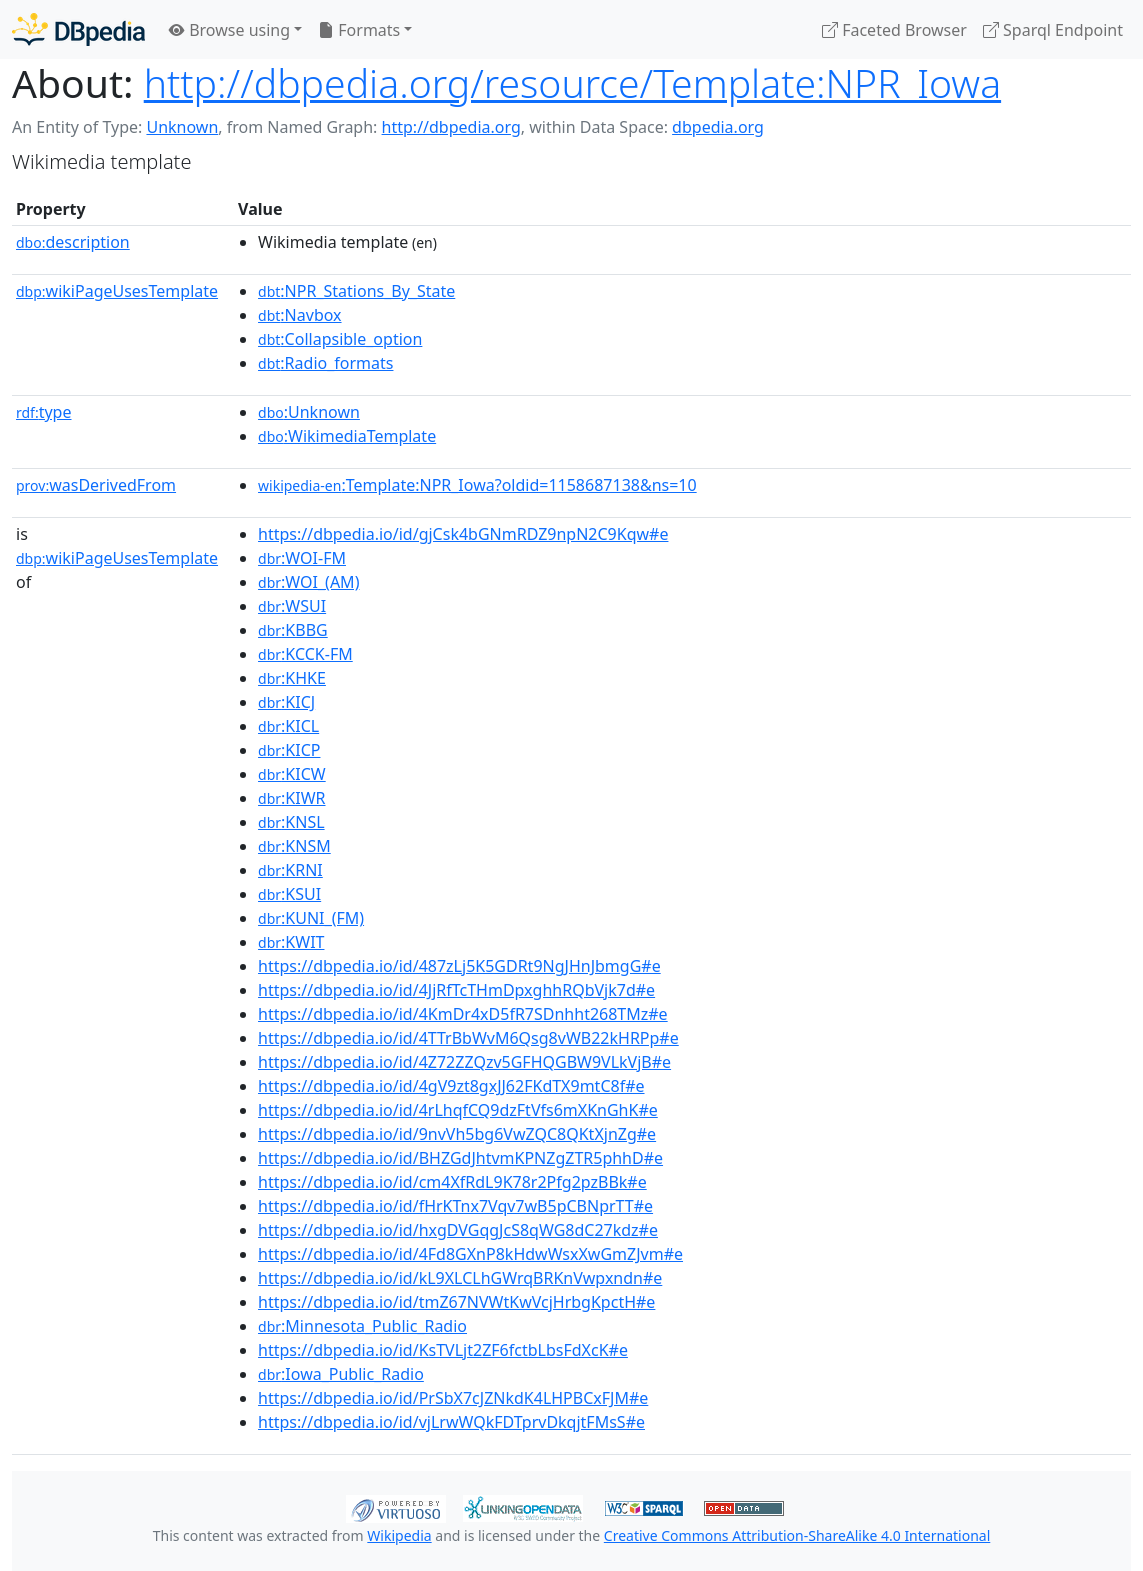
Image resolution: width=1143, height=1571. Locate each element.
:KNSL (291, 822)
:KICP (289, 750)
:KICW (292, 774)
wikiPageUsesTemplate (117, 291)
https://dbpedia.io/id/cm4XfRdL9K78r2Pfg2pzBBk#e (452, 1182)
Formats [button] (359, 30)
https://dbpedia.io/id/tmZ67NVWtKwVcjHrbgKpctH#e (456, 1302)
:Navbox (300, 315)
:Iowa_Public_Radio (341, 1374)
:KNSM (294, 846)
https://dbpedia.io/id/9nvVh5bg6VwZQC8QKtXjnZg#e (457, 1134)
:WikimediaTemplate (347, 436)
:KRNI (290, 870)
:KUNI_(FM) (311, 918)
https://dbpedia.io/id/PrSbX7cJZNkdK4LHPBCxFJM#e (453, 1398)
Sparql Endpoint (1053, 30)
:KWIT (291, 942)
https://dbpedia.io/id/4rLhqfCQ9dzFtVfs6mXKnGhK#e (458, 1110)
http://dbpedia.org (451, 127)
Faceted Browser (894, 30)
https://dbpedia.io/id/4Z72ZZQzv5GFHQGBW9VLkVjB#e (464, 1062)
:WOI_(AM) (308, 582)
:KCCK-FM (305, 654)
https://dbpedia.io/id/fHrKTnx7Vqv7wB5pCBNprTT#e (455, 1206)
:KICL (288, 726)
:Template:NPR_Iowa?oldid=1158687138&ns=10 (477, 485)
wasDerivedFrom (96, 485)
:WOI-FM (302, 558)
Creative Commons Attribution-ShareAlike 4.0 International (797, 1535)
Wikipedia (399, 1535)
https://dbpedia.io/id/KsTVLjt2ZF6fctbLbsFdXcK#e (443, 1350)
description (73, 242)
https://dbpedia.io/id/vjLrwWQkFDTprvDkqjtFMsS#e (451, 1422)
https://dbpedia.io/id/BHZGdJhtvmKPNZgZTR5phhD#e (460, 1158)
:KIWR (291, 798)
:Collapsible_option (340, 339)
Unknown (182, 127)
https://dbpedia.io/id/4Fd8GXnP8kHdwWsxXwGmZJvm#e (470, 1254)
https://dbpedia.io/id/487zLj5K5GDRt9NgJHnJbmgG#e (459, 966)
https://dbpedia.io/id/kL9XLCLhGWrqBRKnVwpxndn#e (460, 1278)
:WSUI (292, 606)
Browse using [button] (229, 30)
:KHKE (292, 678)
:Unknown (309, 412)
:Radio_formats (325, 363)
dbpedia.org (718, 127)
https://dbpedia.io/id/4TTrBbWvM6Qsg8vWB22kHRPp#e (468, 1038)
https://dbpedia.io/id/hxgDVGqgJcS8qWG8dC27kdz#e (458, 1230)
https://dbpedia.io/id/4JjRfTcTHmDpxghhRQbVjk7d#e (456, 990)
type (44, 412)
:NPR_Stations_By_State (356, 291)
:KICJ (286, 702)
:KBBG (293, 630)
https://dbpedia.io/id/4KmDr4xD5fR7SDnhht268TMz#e (463, 1014)
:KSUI (289, 894)
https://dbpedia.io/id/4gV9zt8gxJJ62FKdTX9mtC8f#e (451, 1086)
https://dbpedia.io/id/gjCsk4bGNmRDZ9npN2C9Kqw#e (463, 534)
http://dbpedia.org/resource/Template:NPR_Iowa (572, 82)
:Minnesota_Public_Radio (362, 1326)
